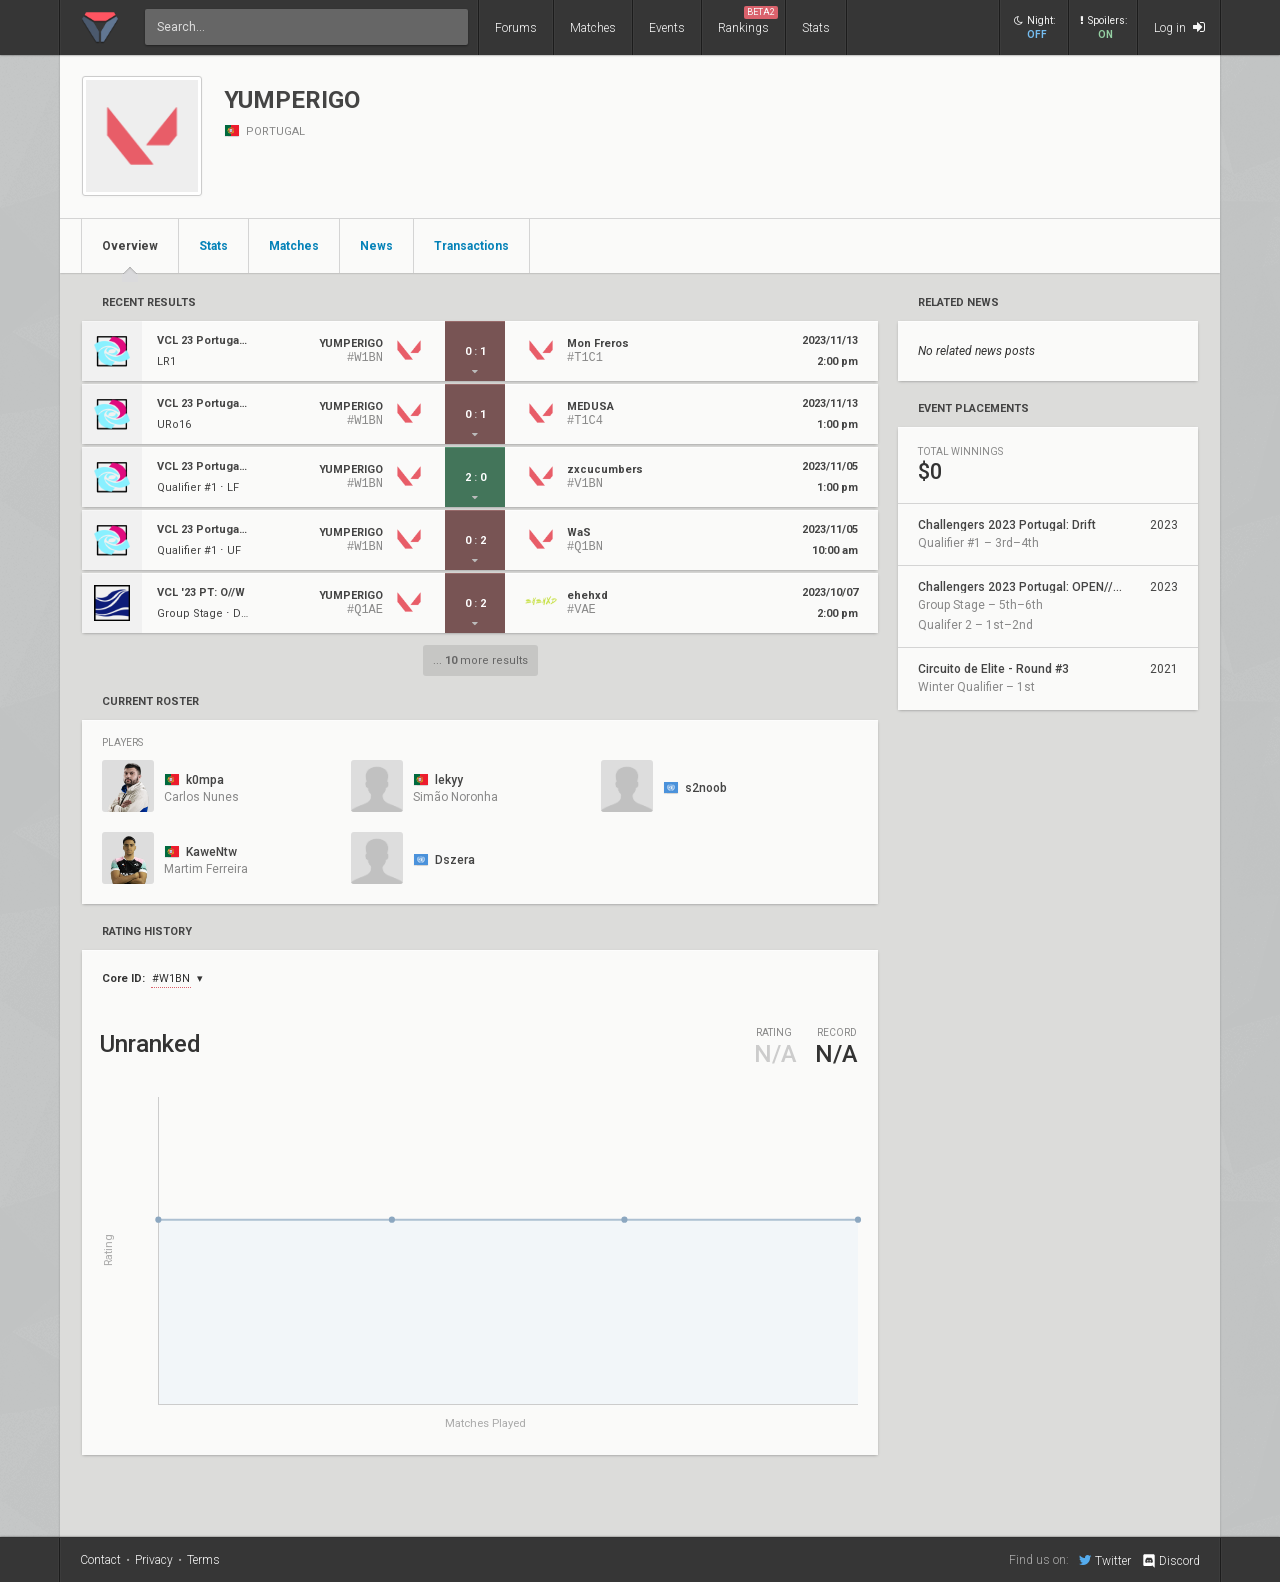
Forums (516, 28)
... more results (480, 660)
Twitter (1105, 1560)
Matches (593, 28)
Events (667, 28)
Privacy (154, 1560)
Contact (100, 1560)
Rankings (748, 20)
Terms (203, 1560)
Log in (1179, 27)
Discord (1170, 1561)
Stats (816, 28)
